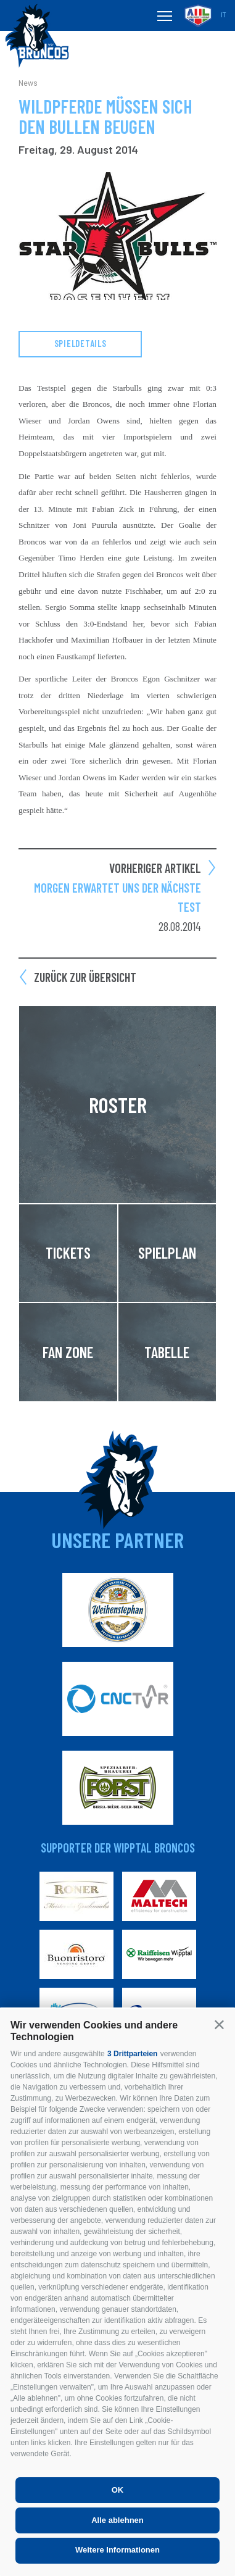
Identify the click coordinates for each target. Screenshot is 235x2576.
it (223, 15)
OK (118, 2490)
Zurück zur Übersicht (85, 977)
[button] (219, 2024)
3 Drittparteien (132, 2053)
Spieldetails (80, 343)
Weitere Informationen (117, 2549)
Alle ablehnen (117, 2520)
